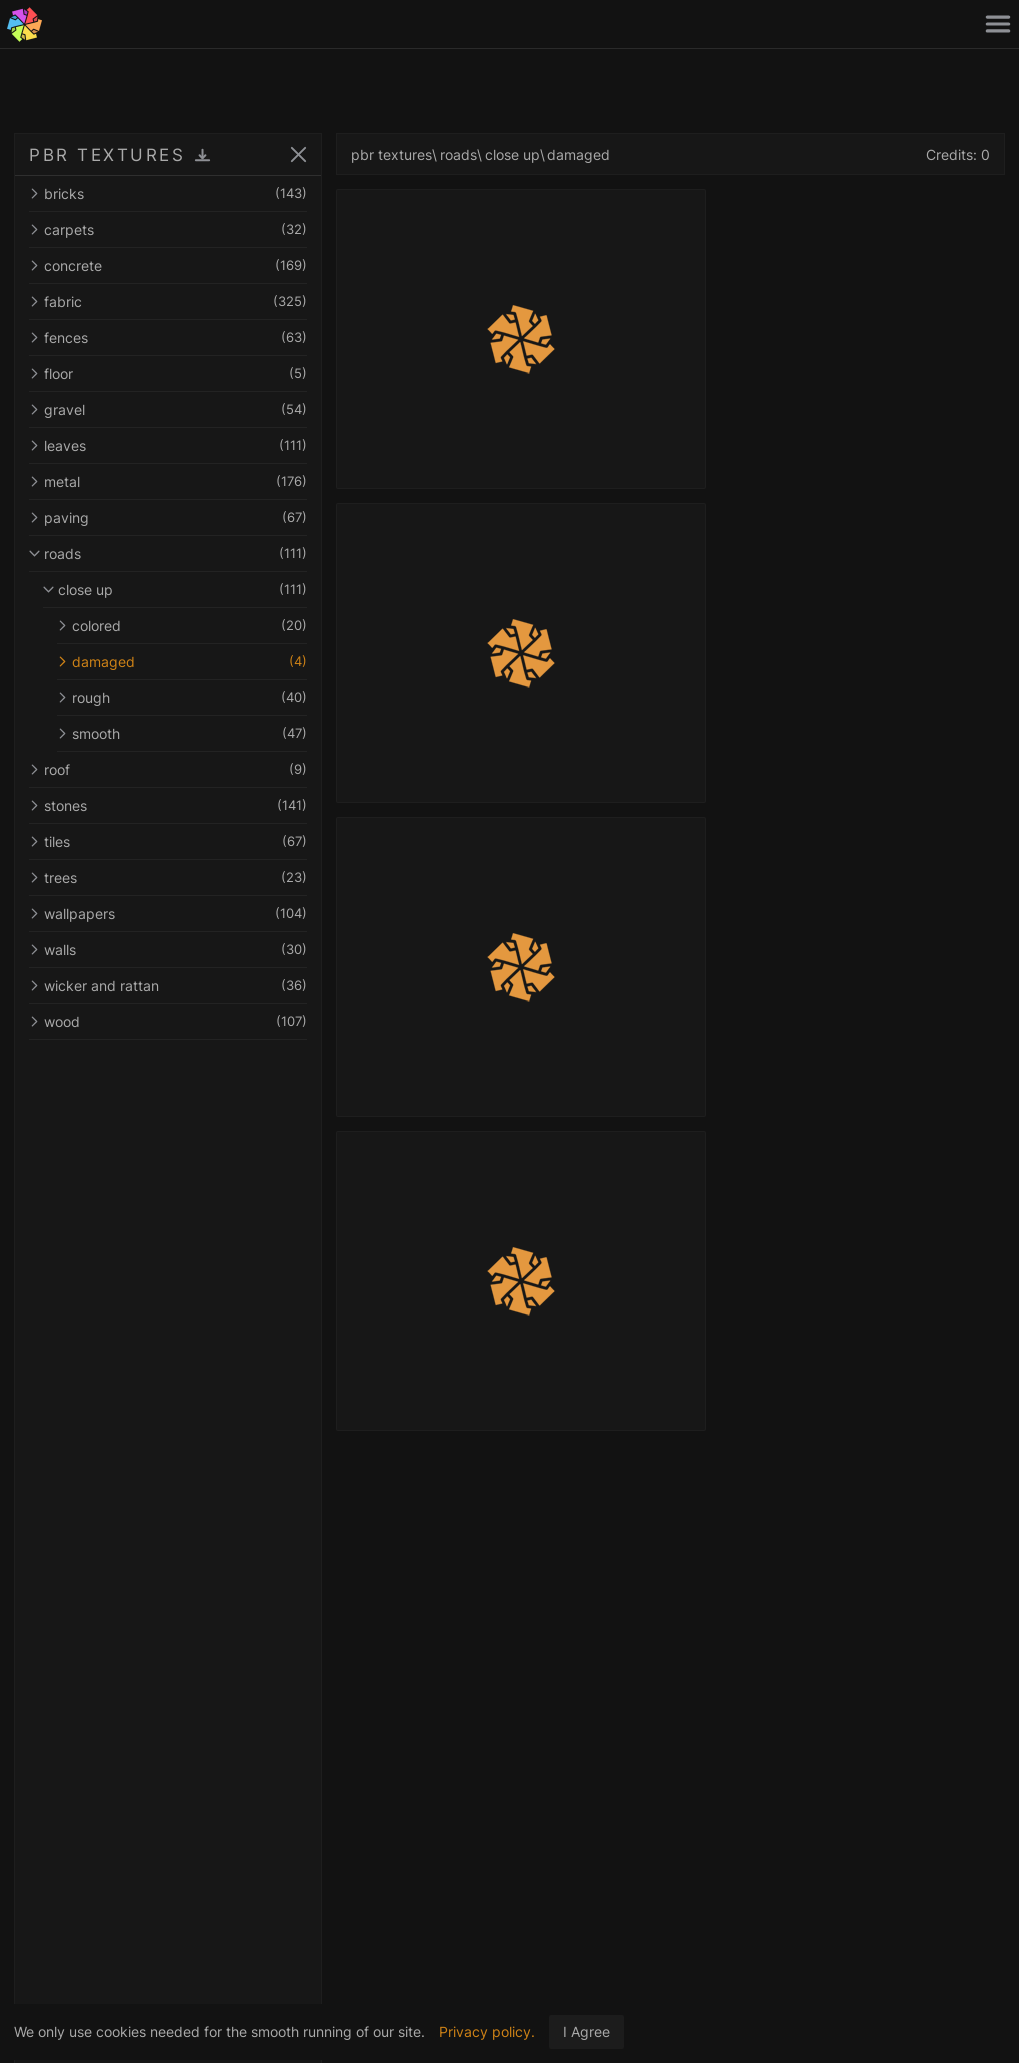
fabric (168, 301)
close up (175, 589)
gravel (168, 409)
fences (168, 337)
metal (168, 481)
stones (168, 805)
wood (168, 1021)
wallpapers (168, 913)
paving (168, 517)
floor (168, 373)
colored (182, 625)
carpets (168, 229)
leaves (168, 445)
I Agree (586, 2031)
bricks (168, 193)
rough (182, 697)
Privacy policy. (487, 2031)
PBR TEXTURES (107, 155)
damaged (182, 661)
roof (168, 769)
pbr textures (391, 154)
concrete (168, 265)
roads (168, 553)
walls (168, 949)
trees (168, 877)
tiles (168, 841)
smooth (182, 733)
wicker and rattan (168, 985)
